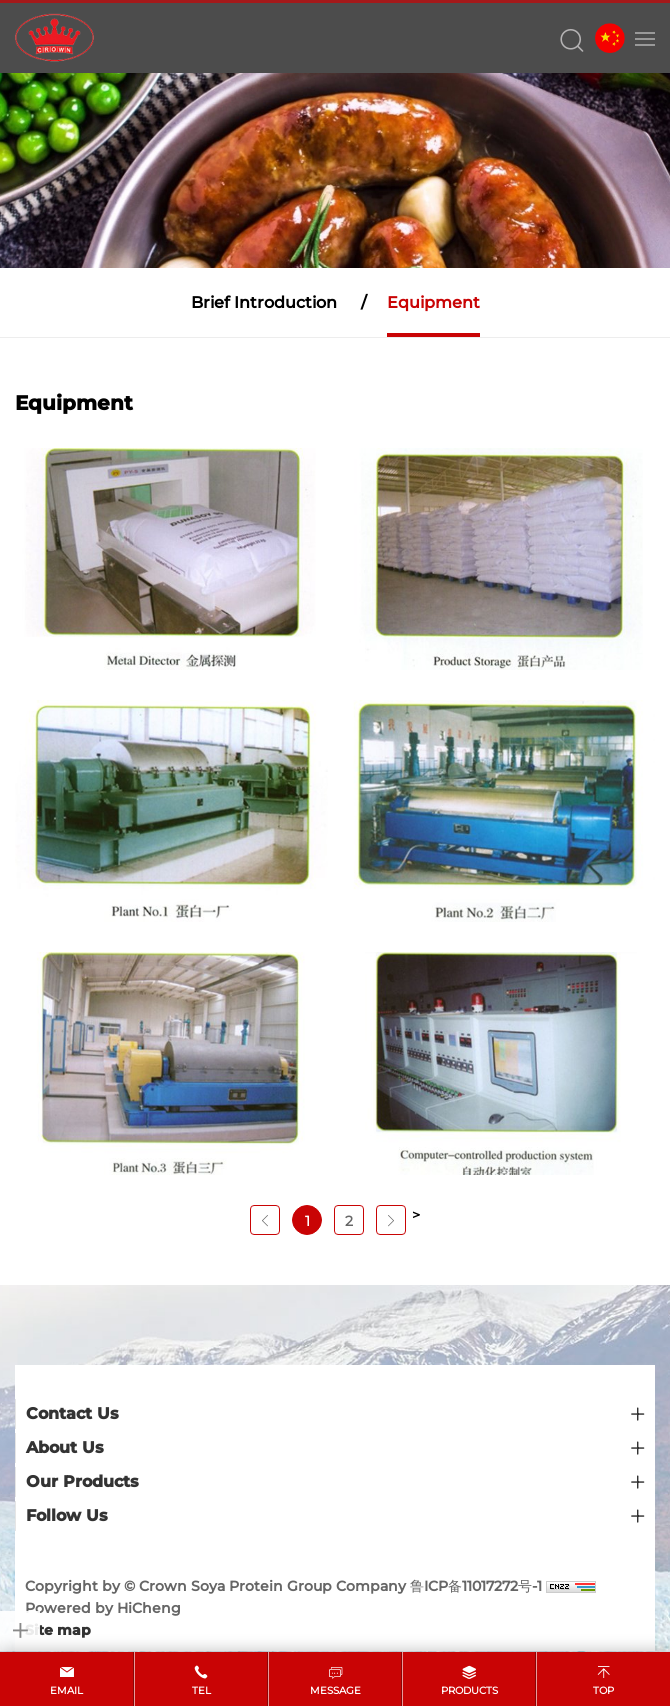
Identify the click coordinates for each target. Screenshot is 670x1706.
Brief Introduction (264, 302)
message (335, 1690)
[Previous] (265, 1220)
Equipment (433, 302)
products (469, 1690)
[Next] (391, 1220)
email (66, 1690)
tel (201, 1690)
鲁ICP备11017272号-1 (476, 1586)
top (603, 1690)
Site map (58, 1630)
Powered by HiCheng (103, 1608)
